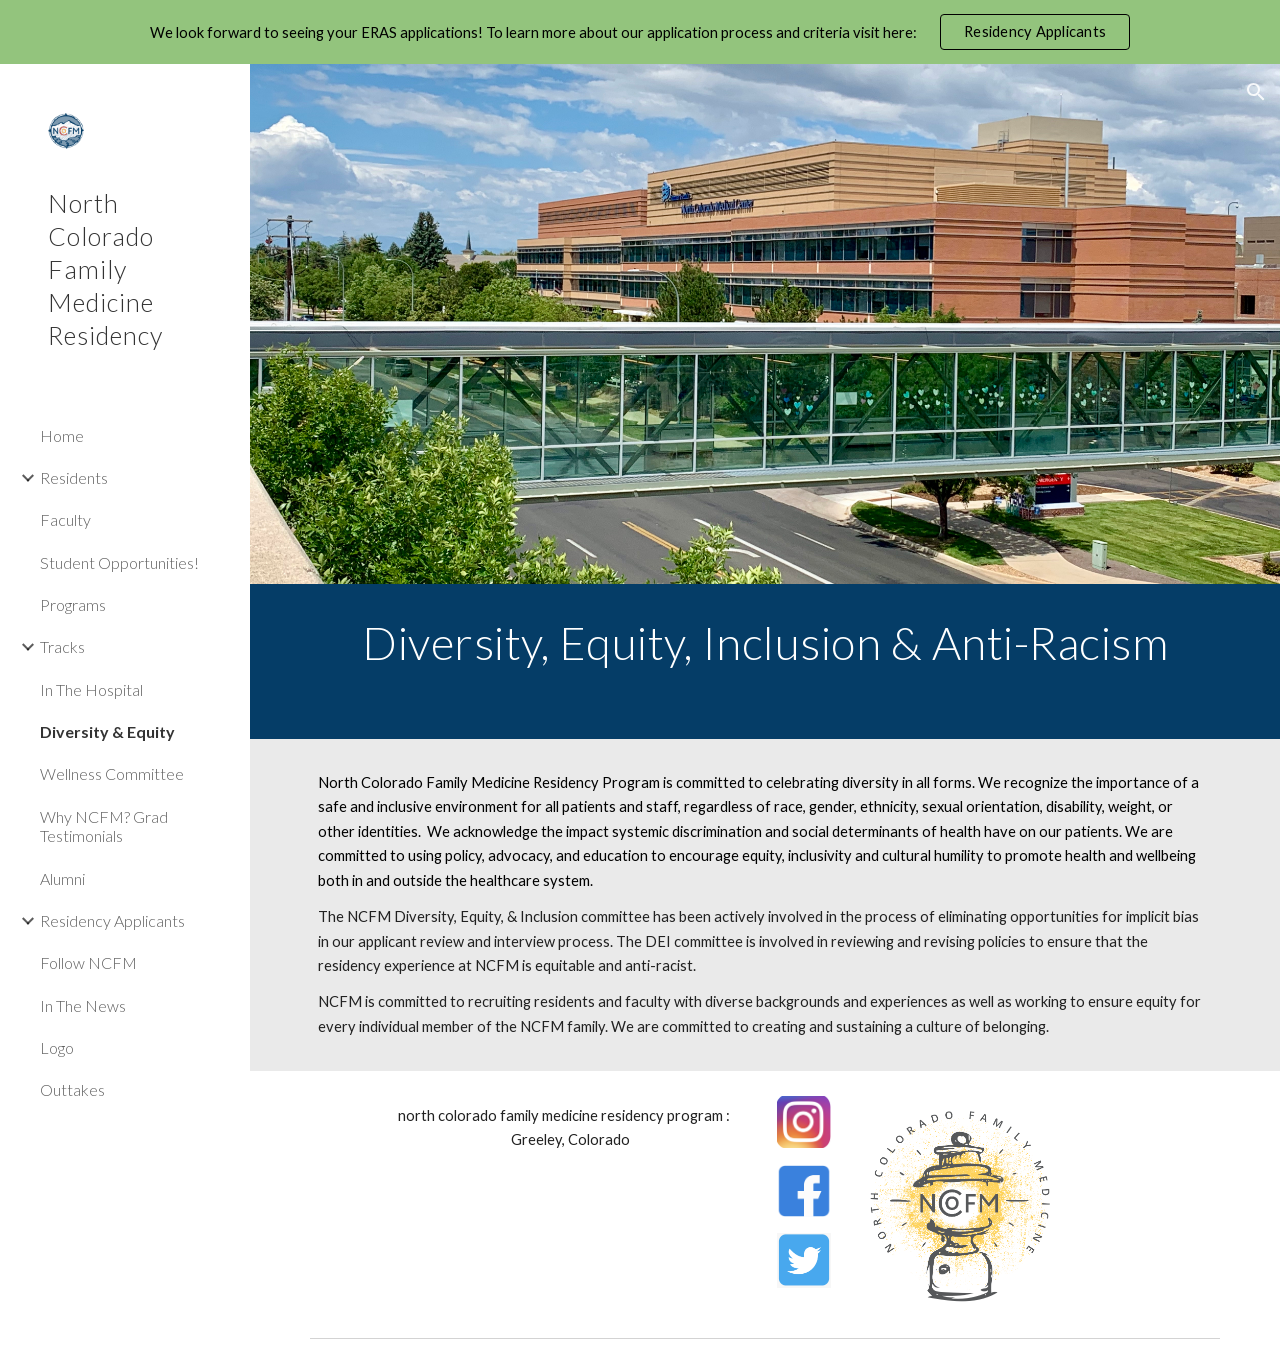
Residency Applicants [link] (112, 920)
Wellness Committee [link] (112, 773)
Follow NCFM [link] (88, 962)
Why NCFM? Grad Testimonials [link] (104, 826)
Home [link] (62, 435)
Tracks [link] (62, 646)
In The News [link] (83, 1005)
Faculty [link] (65, 519)
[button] (1256, 92)
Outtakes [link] (72, 1089)
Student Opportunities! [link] (119, 562)
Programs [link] (73, 604)
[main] (765, 661)
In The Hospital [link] (91, 689)
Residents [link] (74, 477)
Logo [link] (57, 1047)
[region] (640, 32)
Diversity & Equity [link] (107, 731)
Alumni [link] (62, 878)
